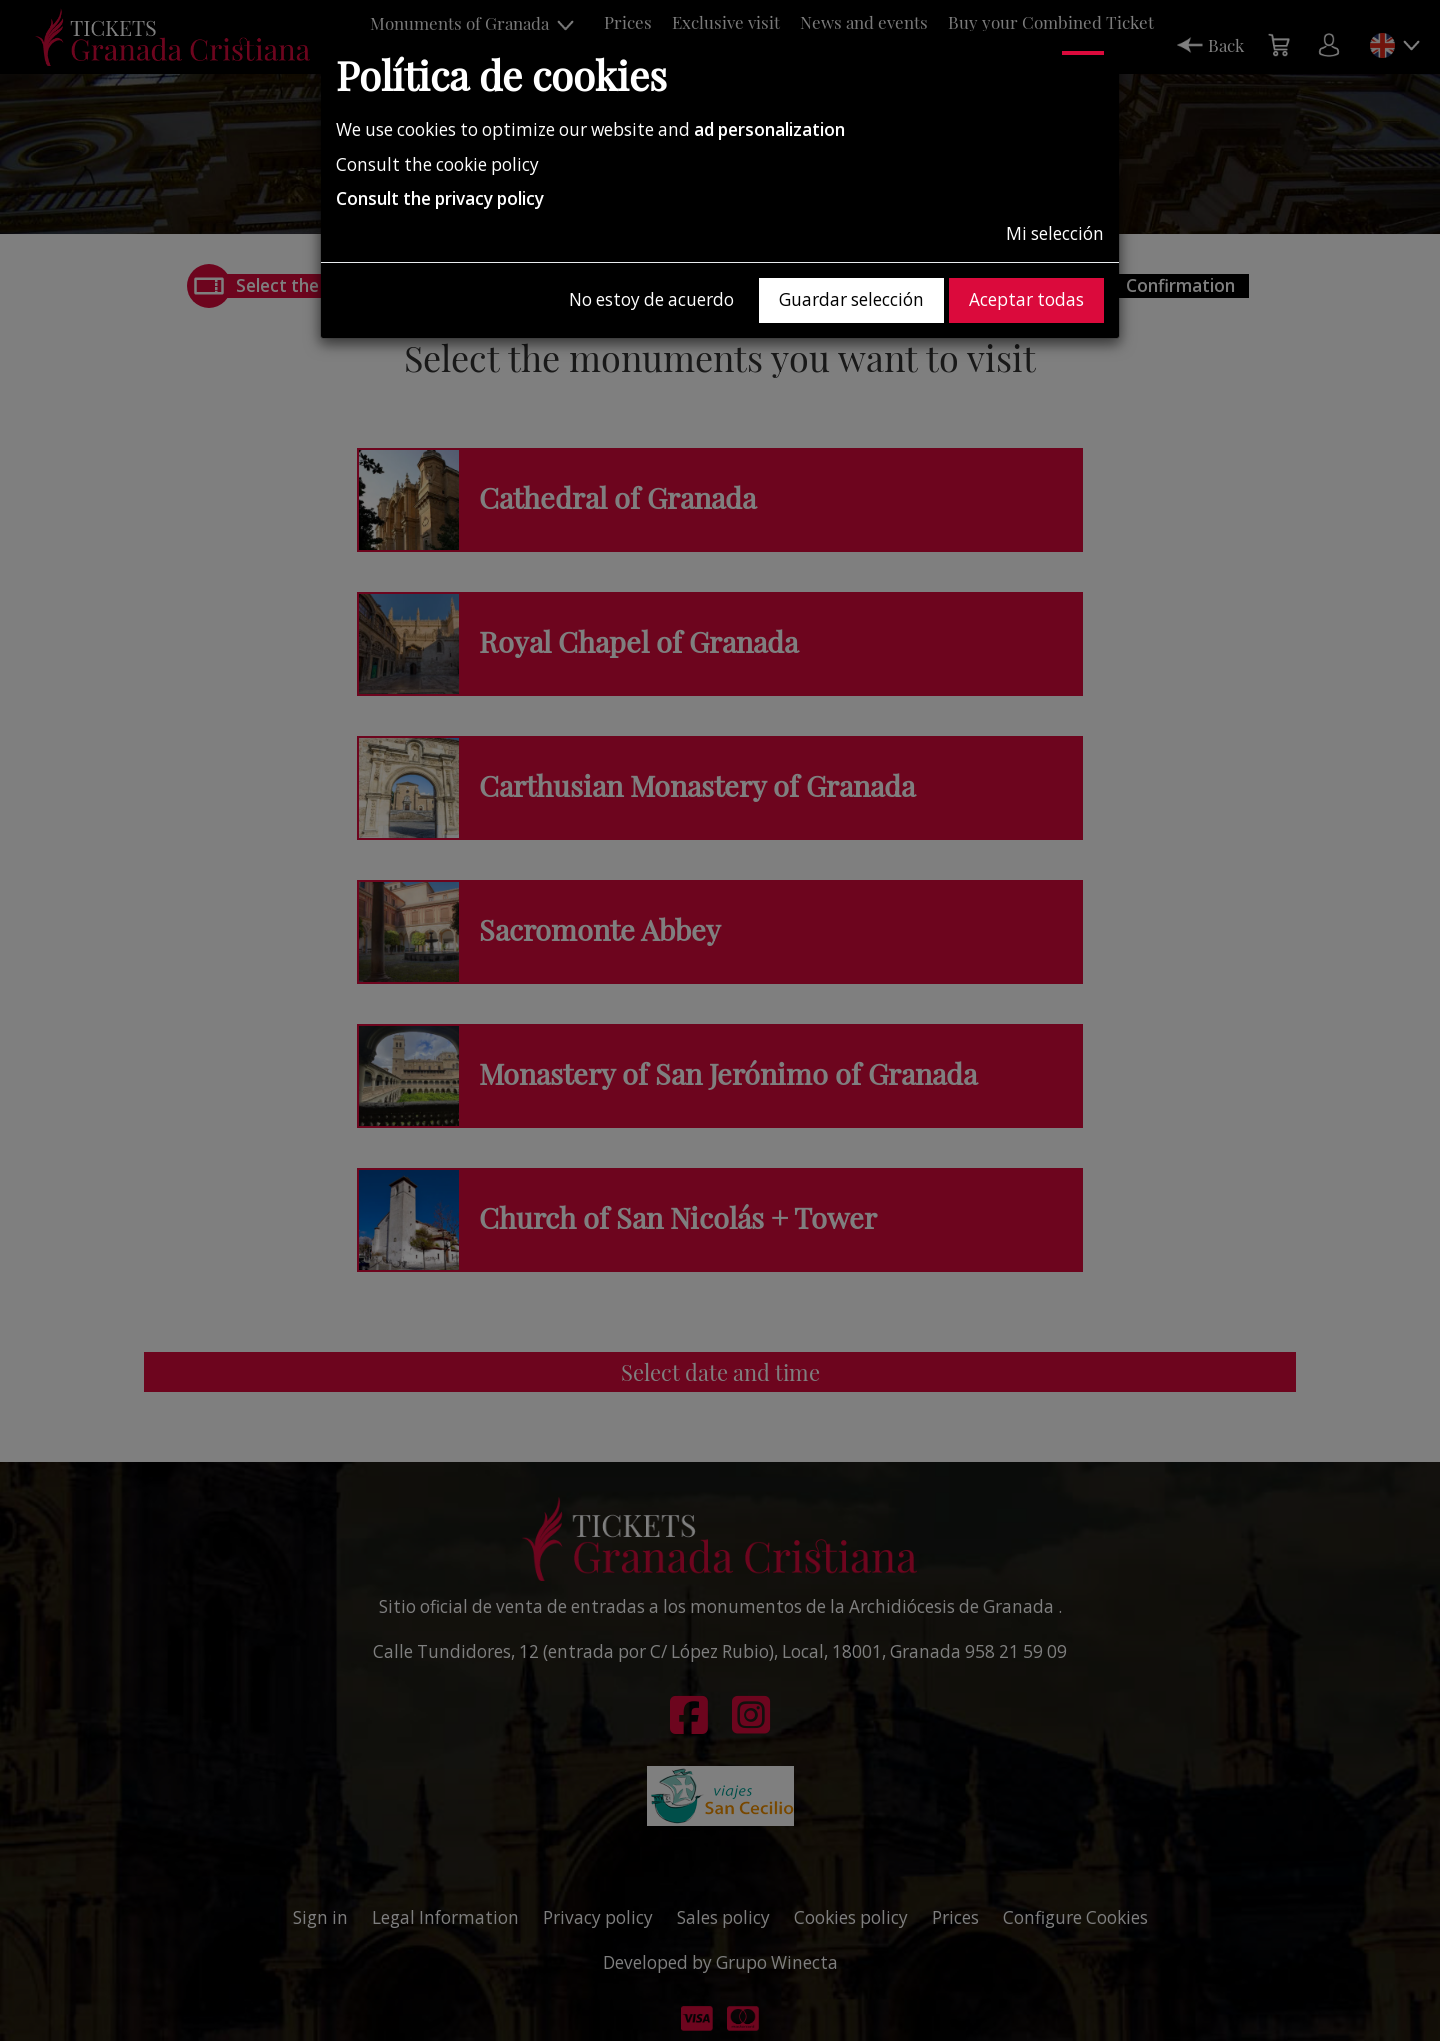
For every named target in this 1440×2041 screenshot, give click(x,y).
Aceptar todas (1026, 299)
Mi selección (1055, 233)
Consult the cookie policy (437, 164)
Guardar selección (851, 299)
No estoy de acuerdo (651, 299)
